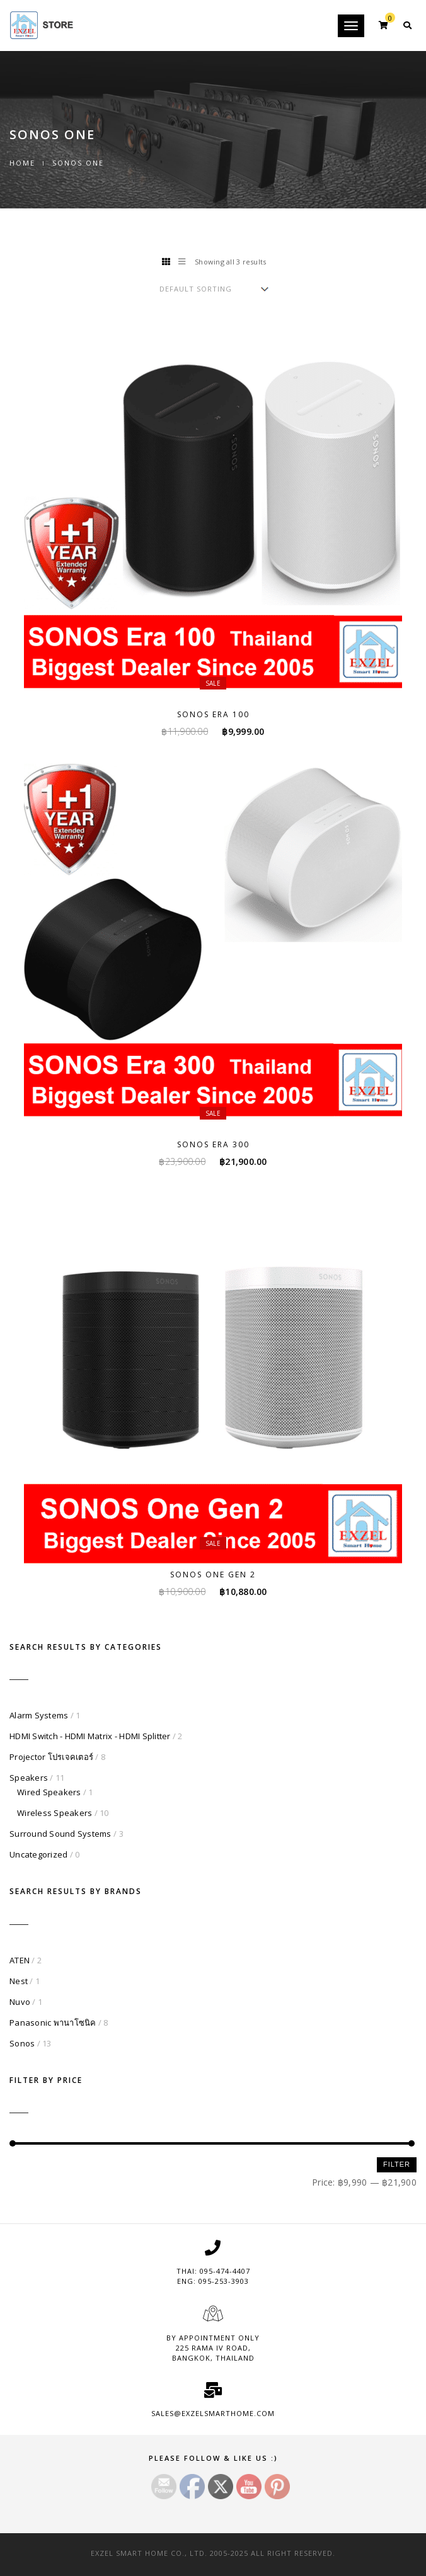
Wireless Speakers (54, 1813)
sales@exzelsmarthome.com (213, 2413)
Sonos (22, 2043)
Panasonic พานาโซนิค (52, 2022)
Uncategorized (38, 1854)
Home (22, 162)
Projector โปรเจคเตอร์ (51, 1756)
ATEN (19, 1960)
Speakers (28, 1777)
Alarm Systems (38, 1715)
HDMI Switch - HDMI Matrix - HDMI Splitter (90, 1736)
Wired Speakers (49, 1792)
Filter (396, 2164)
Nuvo (19, 2001)
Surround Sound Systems (60, 1833)
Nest (18, 1981)
